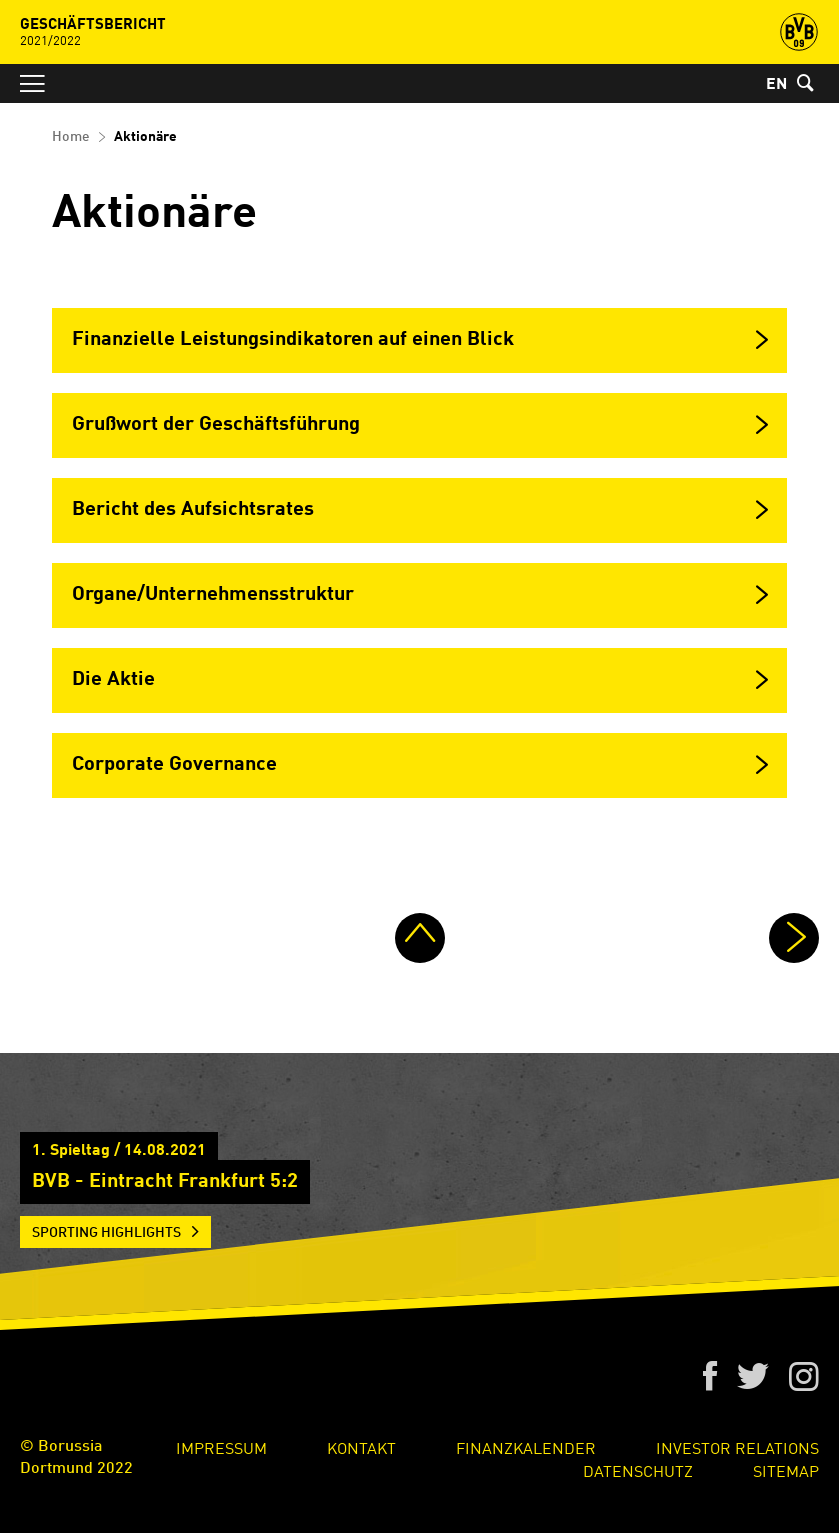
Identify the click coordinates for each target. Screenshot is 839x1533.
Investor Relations (737, 1447)
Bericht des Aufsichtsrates (193, 510)
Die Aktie (113, 680)
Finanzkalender (526, 1447)
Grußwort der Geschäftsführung (216, 425)
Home (71, 137)
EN (776, 85)
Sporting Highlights (106, 1233)
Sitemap (786, 1470)
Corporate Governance (174, 765)
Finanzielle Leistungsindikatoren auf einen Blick (293, 340)
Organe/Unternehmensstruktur (213, 595)
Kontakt (361, 1447)
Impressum (221, 1447)
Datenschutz (638, 1470)
